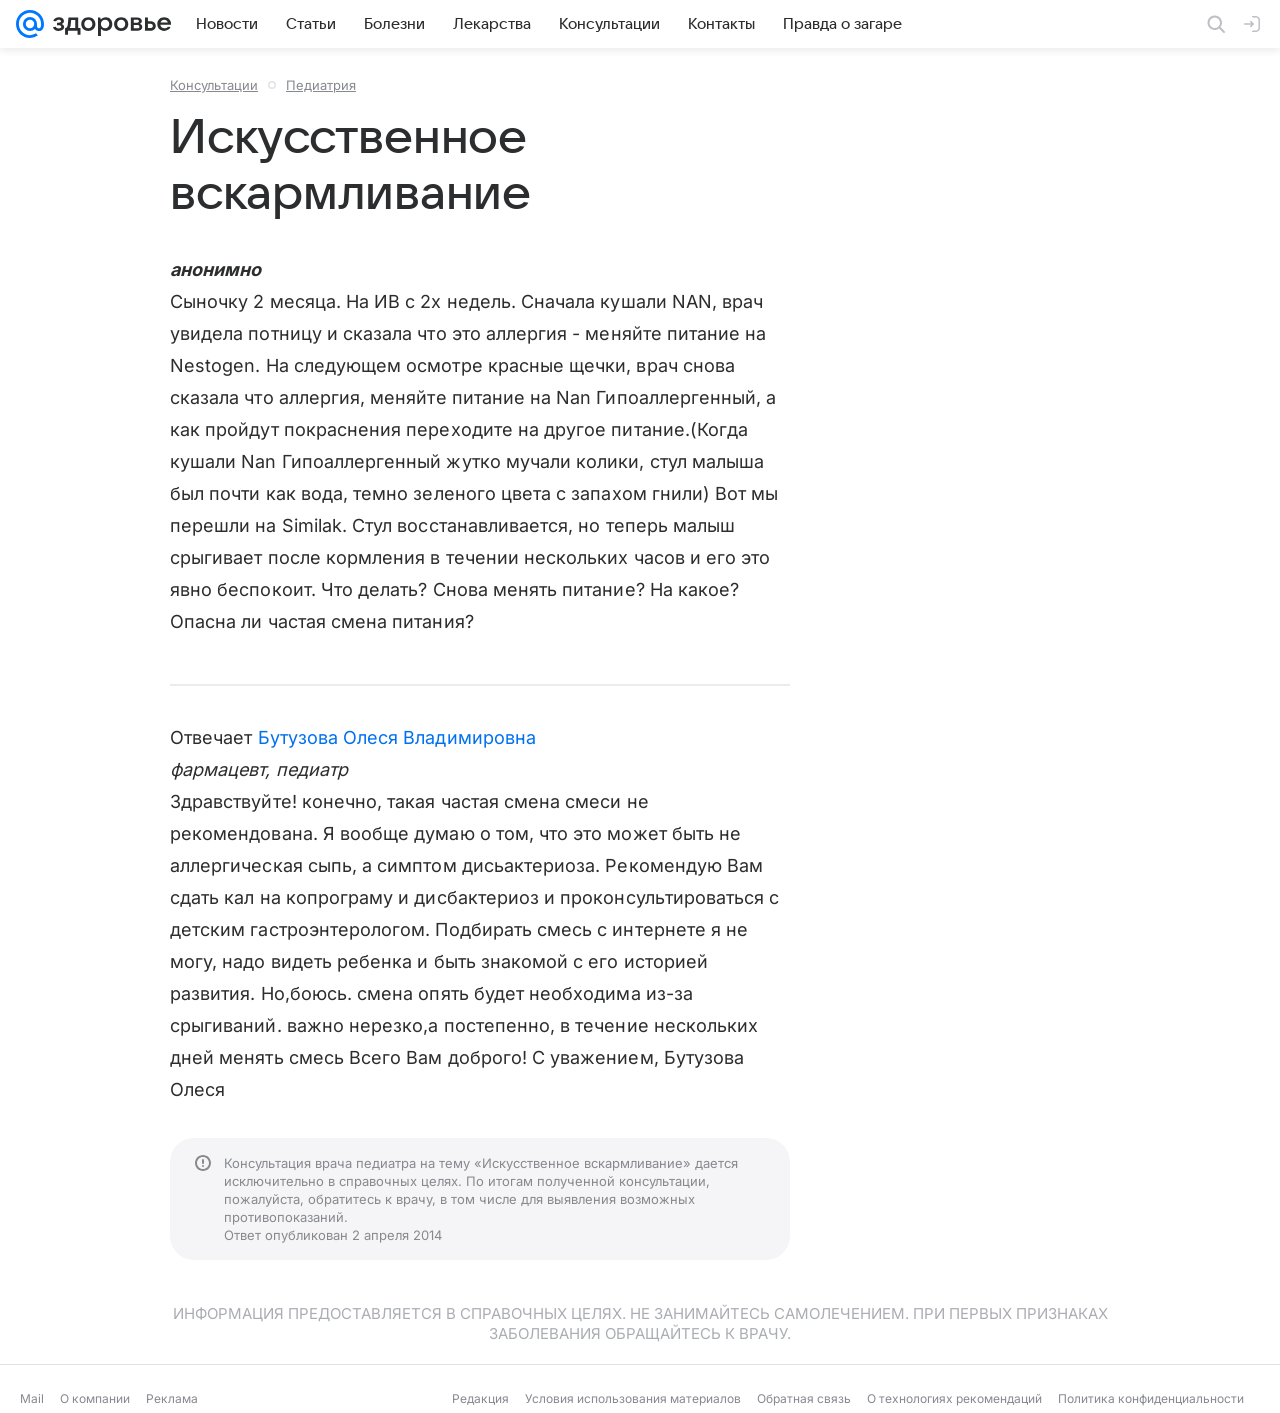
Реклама (172, 1398)
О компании (95, 1398)
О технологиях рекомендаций (954, 1398)
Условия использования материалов (633, 1398)
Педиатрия (321, 85)
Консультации (214, 85)
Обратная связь (804, 1398)
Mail (32, 1398)
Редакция (480, 1398)
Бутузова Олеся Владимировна (397, 737)
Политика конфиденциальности (1151, 1398)
